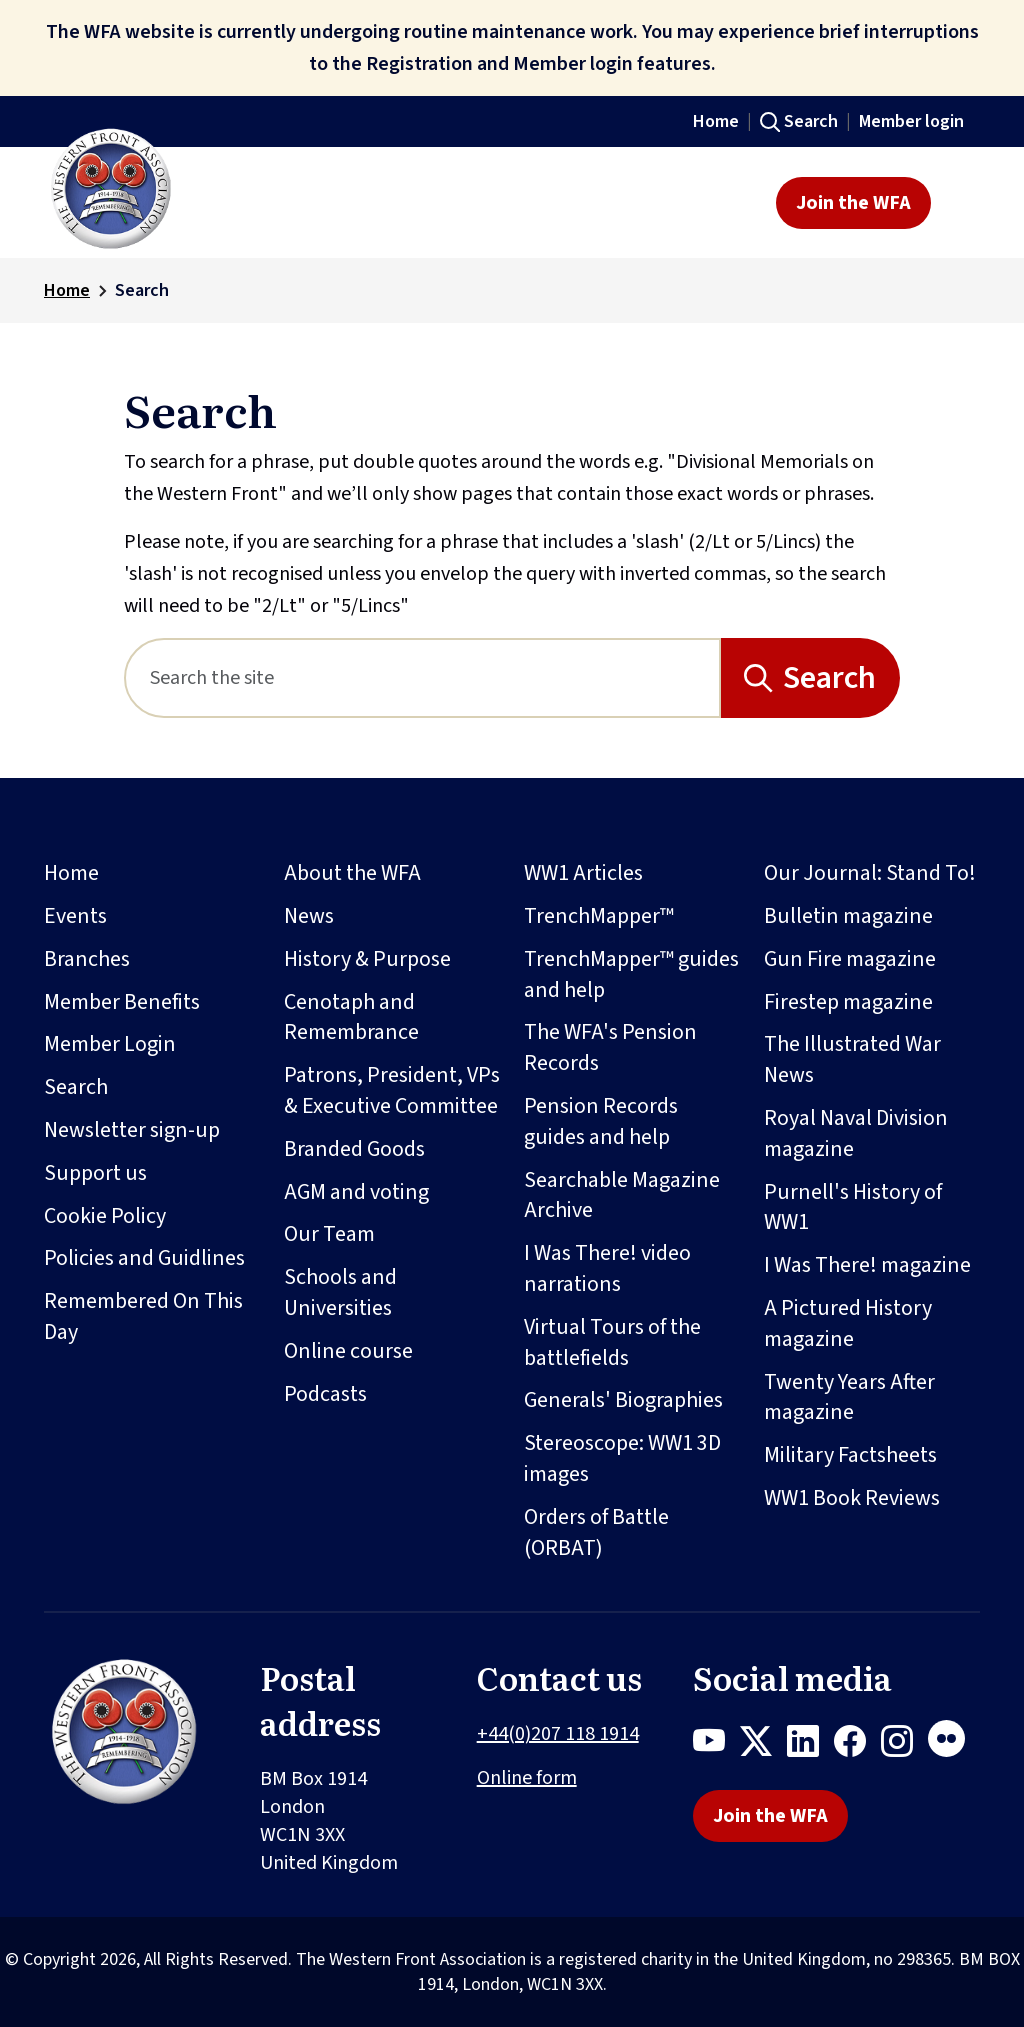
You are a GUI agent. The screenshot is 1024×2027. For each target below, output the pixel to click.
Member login (911, 121)
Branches (87, 959)
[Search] (422, 678)
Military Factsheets (850, 1455)
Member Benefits (122, 1002)
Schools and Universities (340, 1292)
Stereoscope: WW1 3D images (622, 1458)
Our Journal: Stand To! (870, 873)
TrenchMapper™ (599, 916)
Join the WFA (853, 203)
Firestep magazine (848, 1002)
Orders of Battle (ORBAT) (596, 1532)
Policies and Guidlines (144, 1258)
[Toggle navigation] (961, 203)
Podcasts (325, 1394)
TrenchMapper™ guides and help (631, 974)
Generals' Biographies (623, 1400)
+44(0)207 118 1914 (558, 1734)
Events (75, 916)
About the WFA (352, 873)
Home (716, 121)
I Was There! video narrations (607, 1268)
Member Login (110, 1044)
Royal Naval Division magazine (856, 1133)
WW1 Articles (583, 873)
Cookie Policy (105, 1216)
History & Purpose (367, 959)
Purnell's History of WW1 (853, 1207)
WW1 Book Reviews (852, 1498)
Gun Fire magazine (850, 959)
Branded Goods (354, 1149)
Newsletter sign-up (132, 1130)
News (309, 916)
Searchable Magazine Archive (622, 1195)
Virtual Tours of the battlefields (612, 1342)
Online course (348, 1351)
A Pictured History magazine (848, 1323)
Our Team (329, 1234)
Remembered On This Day (143, 1316)
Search (811, 121)
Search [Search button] (829, 678)
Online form (527, 1778)
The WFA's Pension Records (610, 1047)
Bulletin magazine (848, 916)
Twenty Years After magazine (849, 1397)
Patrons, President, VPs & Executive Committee (392, 1090)
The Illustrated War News (852, 1059)
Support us (95, 1173)
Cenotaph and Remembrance (351, 1017)
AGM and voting (356, 1192)
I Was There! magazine (867, 1265)
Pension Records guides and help (601, 1121)
